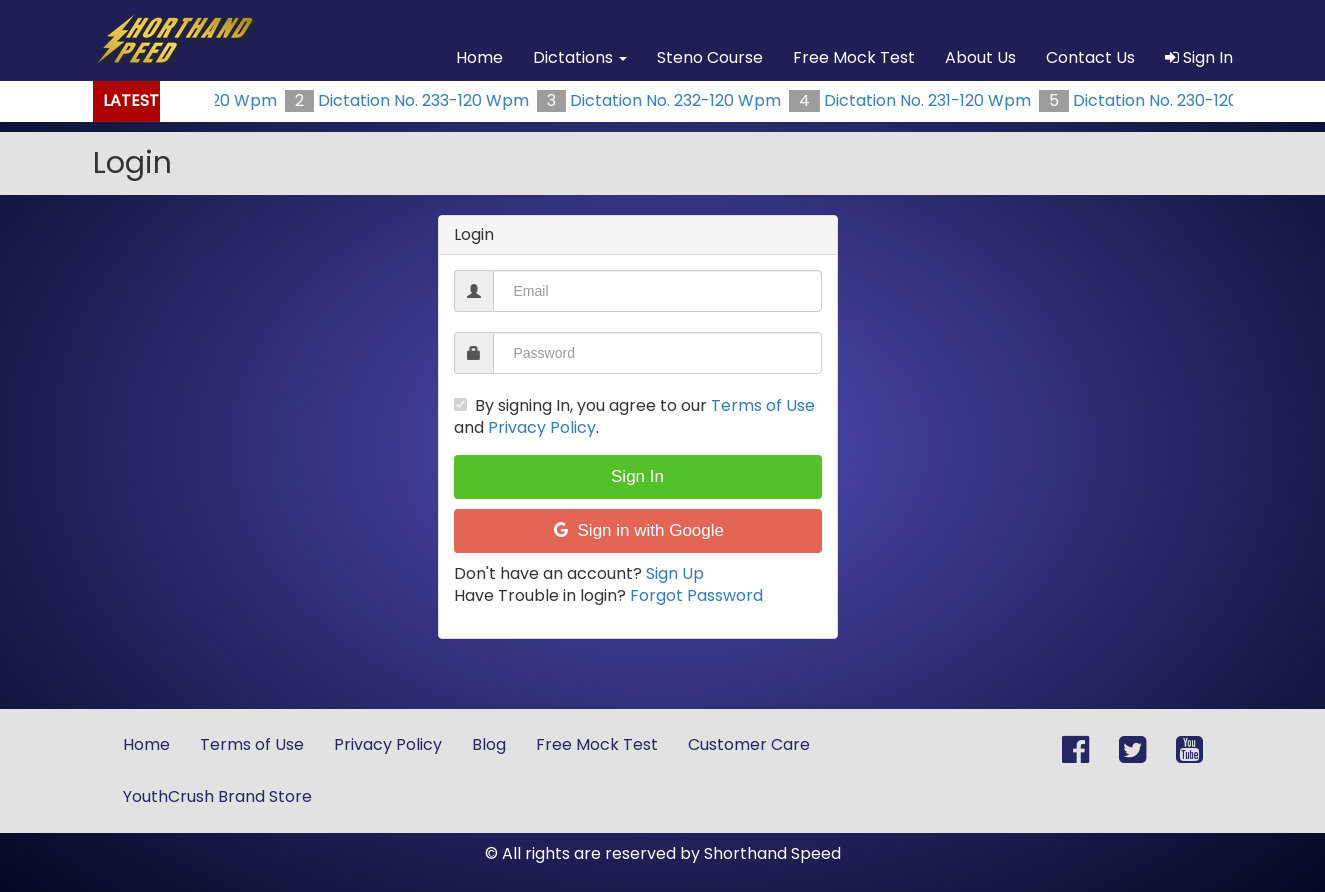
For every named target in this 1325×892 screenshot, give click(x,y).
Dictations (580, 57)
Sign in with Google (637, 530)
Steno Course (710, 57)
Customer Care (749, 744)
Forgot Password (696, 595)
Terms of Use (763, 405)
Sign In (1199, 57)
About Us (980, 57)
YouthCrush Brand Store (217, 796)
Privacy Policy (542, 427)
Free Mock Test (854, 57)
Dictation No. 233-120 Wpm (428, 100)
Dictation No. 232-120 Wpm (680, 100)
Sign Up (675, 573)
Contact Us (1090, 57)
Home (479, 57)
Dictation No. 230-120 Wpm (1184, 100)
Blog (489, 744)
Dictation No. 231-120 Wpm (932, 100)
